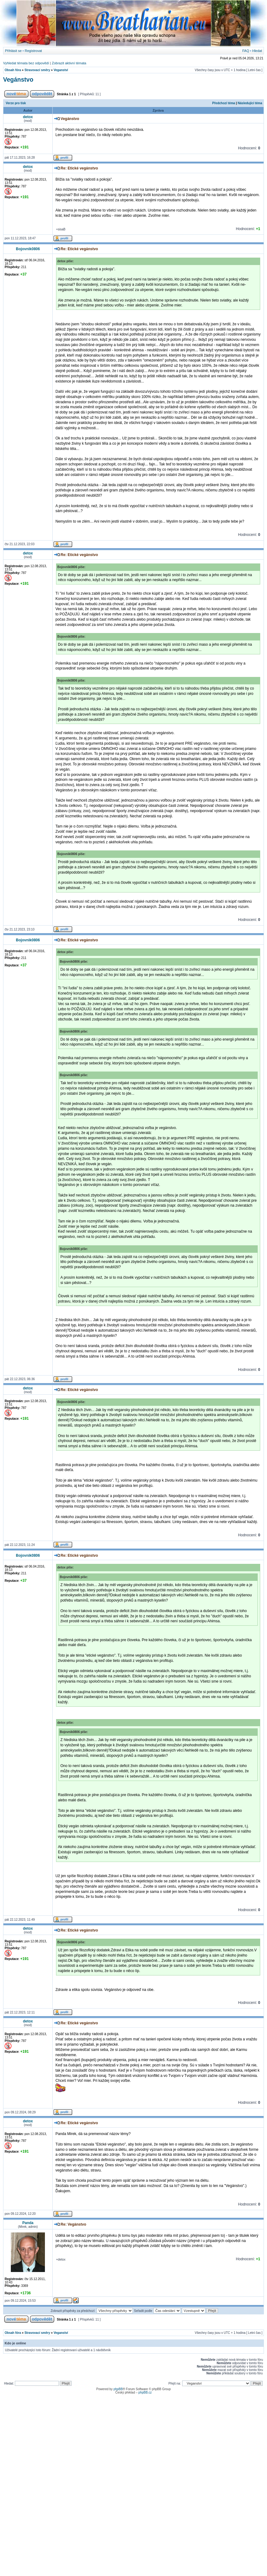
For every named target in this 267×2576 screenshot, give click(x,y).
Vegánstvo (18, 79)
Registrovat (33, 51)
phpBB (118, 2389)
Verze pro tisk (16, 103)
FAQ (245, 51)
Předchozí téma (223, 103)
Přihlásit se (13, 51)
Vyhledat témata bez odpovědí (26, 63)
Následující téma (250, 103)
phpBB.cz (145, 2392)
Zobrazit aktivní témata (69, 63)
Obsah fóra (13, 70)
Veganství (61, 70)
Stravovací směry (37, 70)
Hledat (257, 51)
